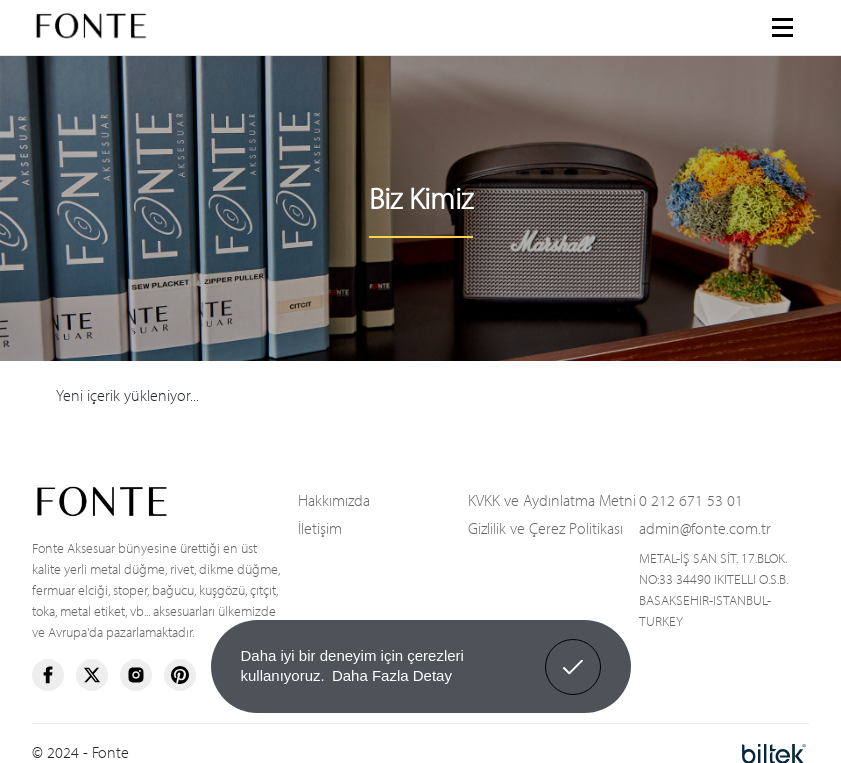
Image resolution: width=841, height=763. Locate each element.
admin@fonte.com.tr (705, 527)
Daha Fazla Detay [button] (392, 675)
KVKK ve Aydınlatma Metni (552, 499)
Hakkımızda (334, 499)
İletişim (320, 527)
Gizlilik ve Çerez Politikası (545, 527)
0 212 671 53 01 (691, 499)
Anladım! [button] (573, 652)
